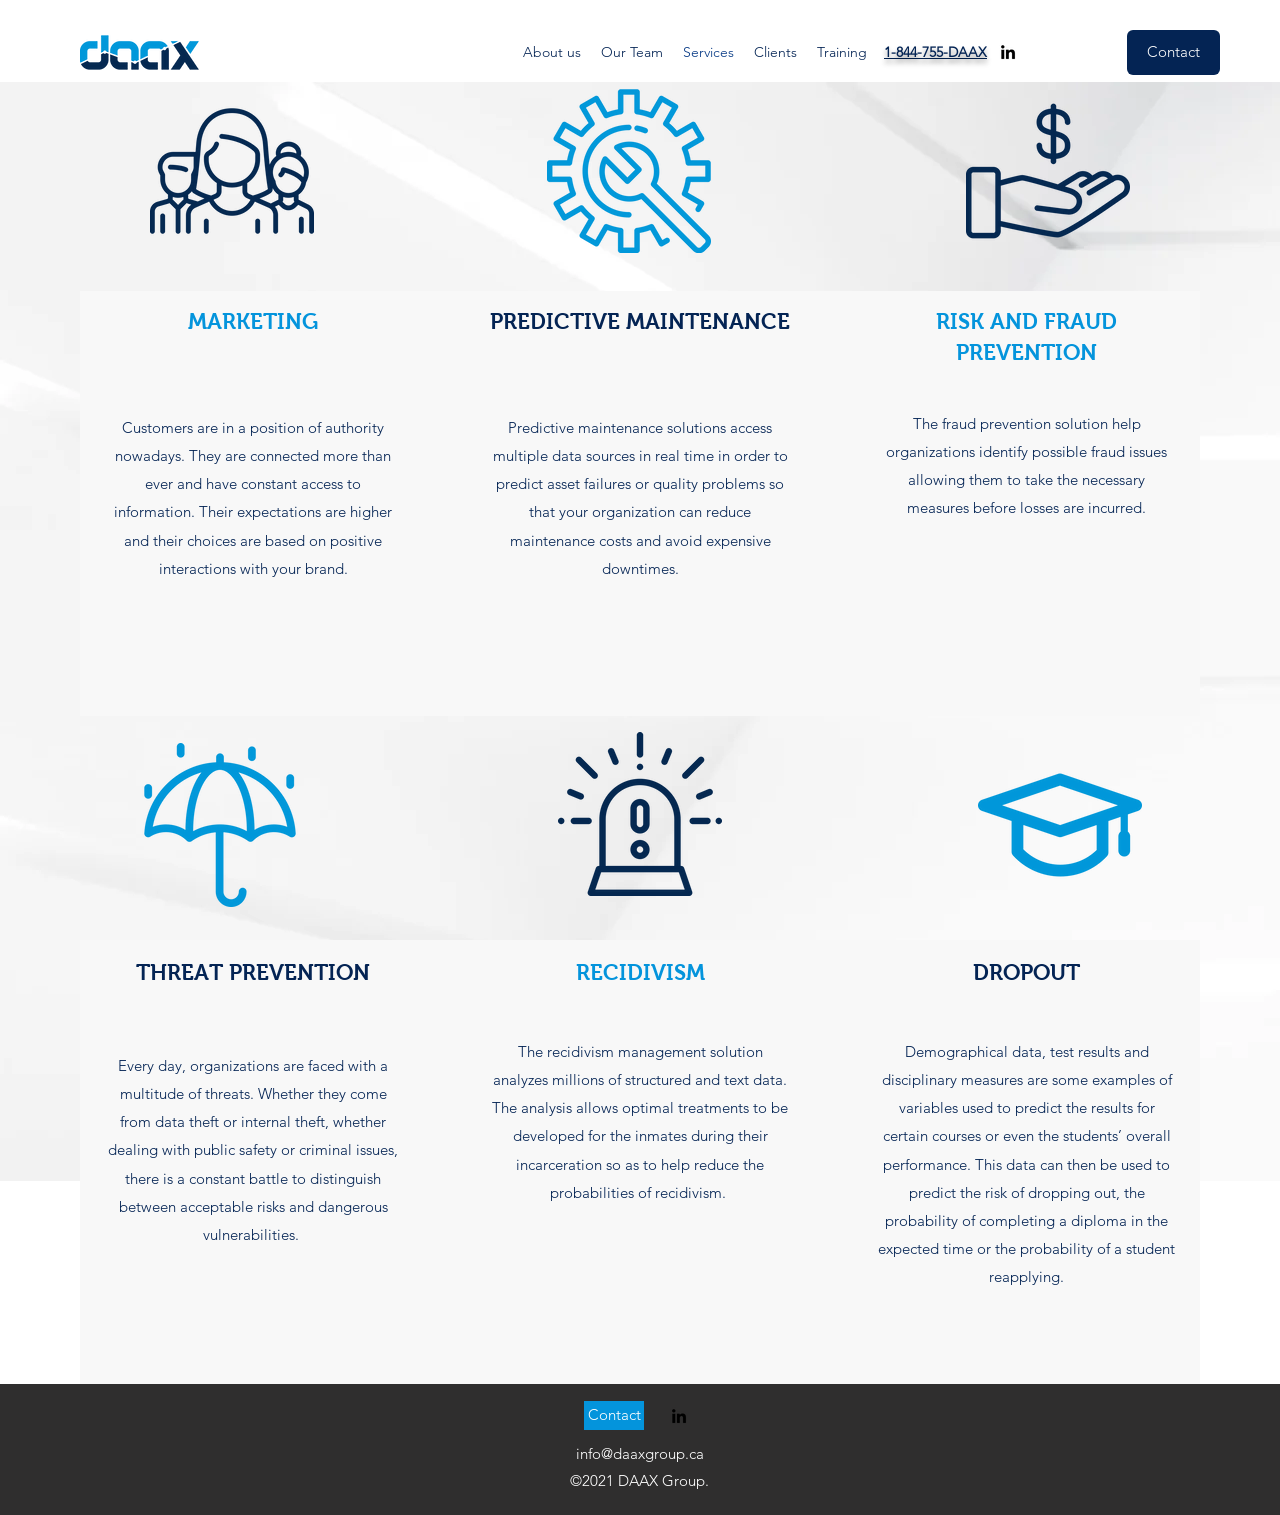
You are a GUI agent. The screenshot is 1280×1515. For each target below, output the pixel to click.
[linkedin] (1008, 52)
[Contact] (1173, 52)
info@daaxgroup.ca (640, 1453)
